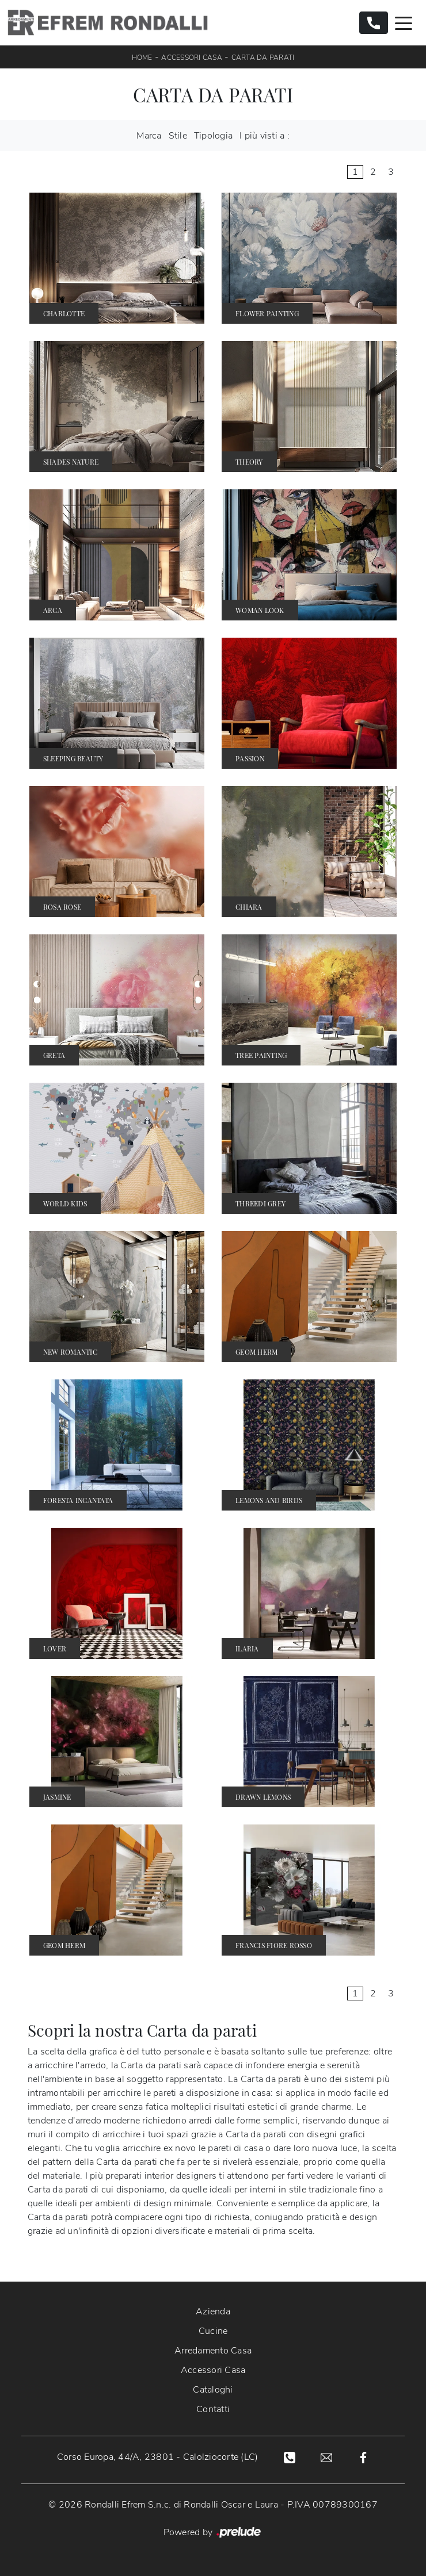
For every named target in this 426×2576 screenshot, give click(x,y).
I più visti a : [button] (264, 135)
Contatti (213, 2409)
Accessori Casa (191, 57)
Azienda (213, 2311)
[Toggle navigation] (403, 22)
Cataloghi (213, 2389)
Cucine (213, 2331)
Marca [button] (148, 135)
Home (142, 57)
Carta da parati (263, 57)
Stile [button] (178, 135)
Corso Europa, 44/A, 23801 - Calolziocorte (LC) (157, 2457)
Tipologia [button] (213, 135)
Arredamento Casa (213, 2350)
